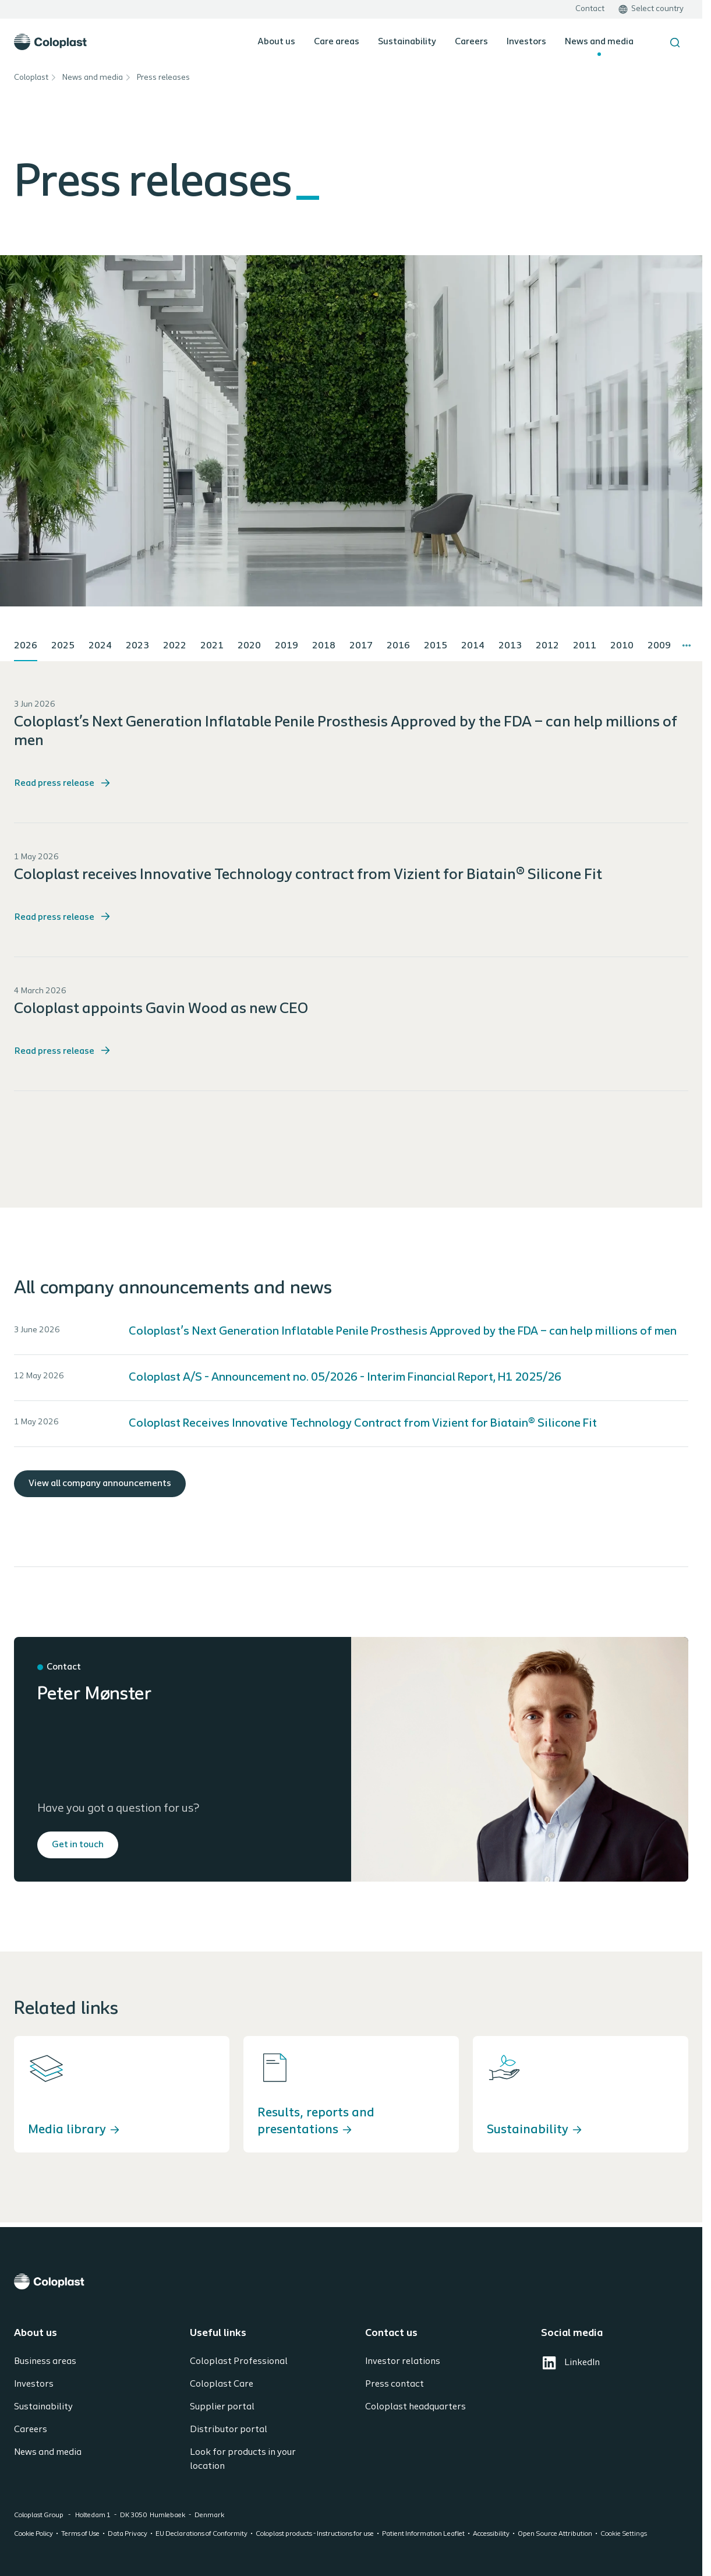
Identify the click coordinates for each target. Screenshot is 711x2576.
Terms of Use (80, 2534)
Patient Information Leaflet (423, 2534)
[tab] (25, 646)
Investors (526, 42)
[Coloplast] (351, 2281)
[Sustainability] (580, 2094)
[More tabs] (686, 645)
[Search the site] (675, 42)
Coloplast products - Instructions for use (315, 2534)
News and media (599, 42)
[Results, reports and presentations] (351, 2094)
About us (276, 42)
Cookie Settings (623, 2534)
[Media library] (121, 2094)
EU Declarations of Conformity (201, 2534)
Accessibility (491, 2534)
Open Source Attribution (555, 2534)
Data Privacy (127, 2534)
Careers (471, 42)
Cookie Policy (33, 2534)
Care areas (336, 42)
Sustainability (407, 42)
